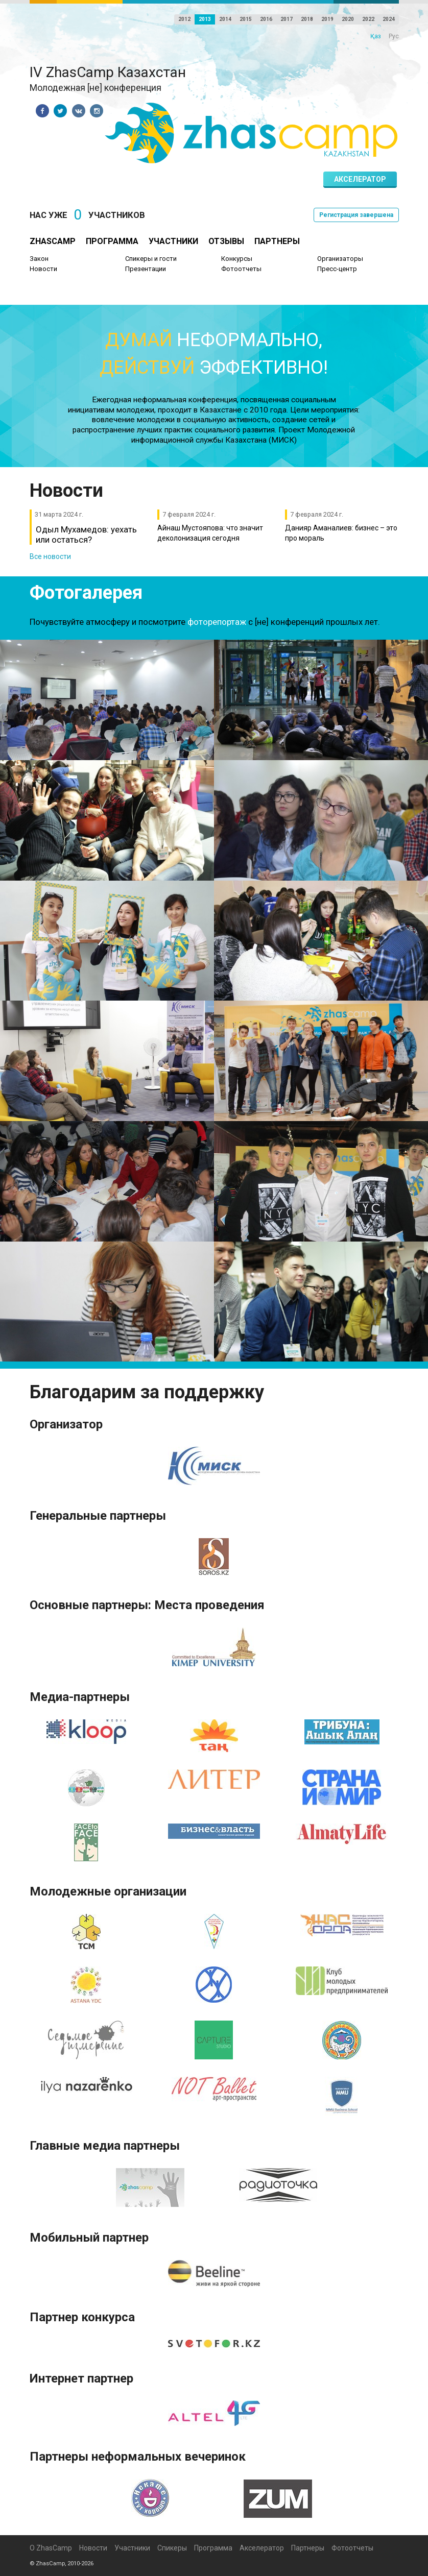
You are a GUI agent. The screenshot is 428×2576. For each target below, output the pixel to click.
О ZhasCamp (51, 2548)
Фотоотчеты (241, 269)
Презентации (145, 269)
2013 (205, 19)
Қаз (375, 36)
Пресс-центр (337, 269)
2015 (246, 19)
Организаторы (340, 258)
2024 (389, 19)
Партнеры (277, 241)
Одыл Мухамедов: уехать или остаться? (86, 534)
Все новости (50, 556)
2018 (307, 19)
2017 (286, 19)
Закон (39, 258)
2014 (225, 19)
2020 (348, 19)
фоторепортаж (216, 622)
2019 (327, 19)
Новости (43, 269)
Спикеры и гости (151, 258)
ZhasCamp (53, 241)
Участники (173, 241)
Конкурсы (236, 258)
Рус (394, 36)
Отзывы (226, 241)
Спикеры (172, 2548)
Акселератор (360, 179)
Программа (112, 241)
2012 (184, 19)
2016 (266, 19)
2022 (368, 19)
